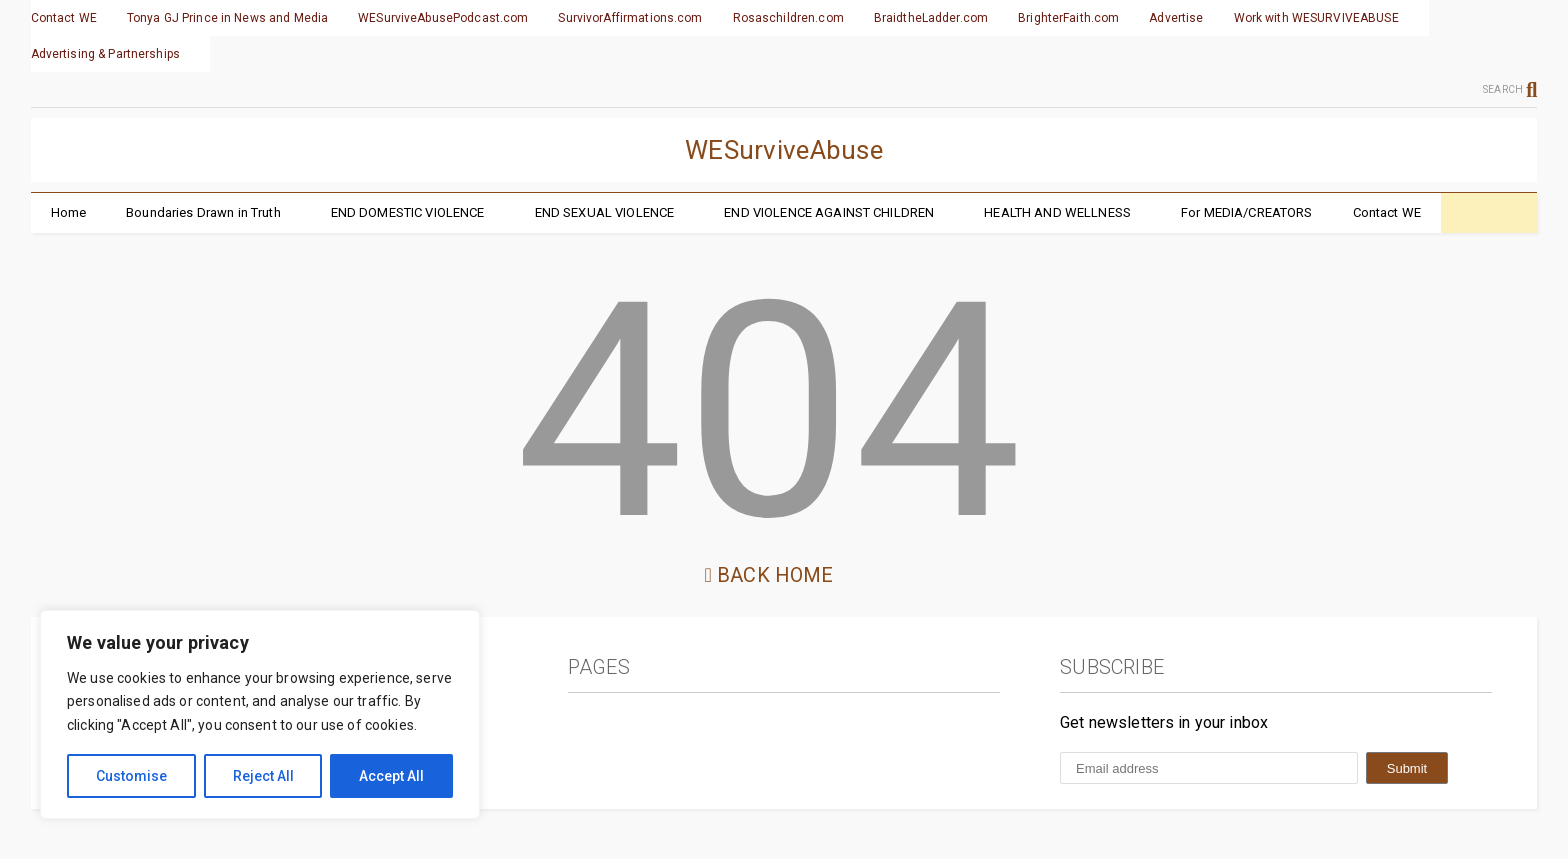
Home (69, 212)
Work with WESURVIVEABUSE (1316, 18)
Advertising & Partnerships (105, 54)
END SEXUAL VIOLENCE (605, 212)
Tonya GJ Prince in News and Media (227, 18)
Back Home (769, 575)
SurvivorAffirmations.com (630, 18)
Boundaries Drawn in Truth (203, 212)
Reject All (263, 776)
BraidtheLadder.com (931, 18)
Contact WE (64, 18)
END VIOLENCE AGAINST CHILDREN (829, 212)
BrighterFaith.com (1068, 18)
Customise (131, 776)
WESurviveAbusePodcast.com (443, 18)
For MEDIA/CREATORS (1247, 212)
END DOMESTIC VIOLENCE (408, 212)
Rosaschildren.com (788, 18)
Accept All (391, 776)
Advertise (1176, 18)
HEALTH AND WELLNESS (1057, 212)
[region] (260, 714)
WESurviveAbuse (784, 150)
